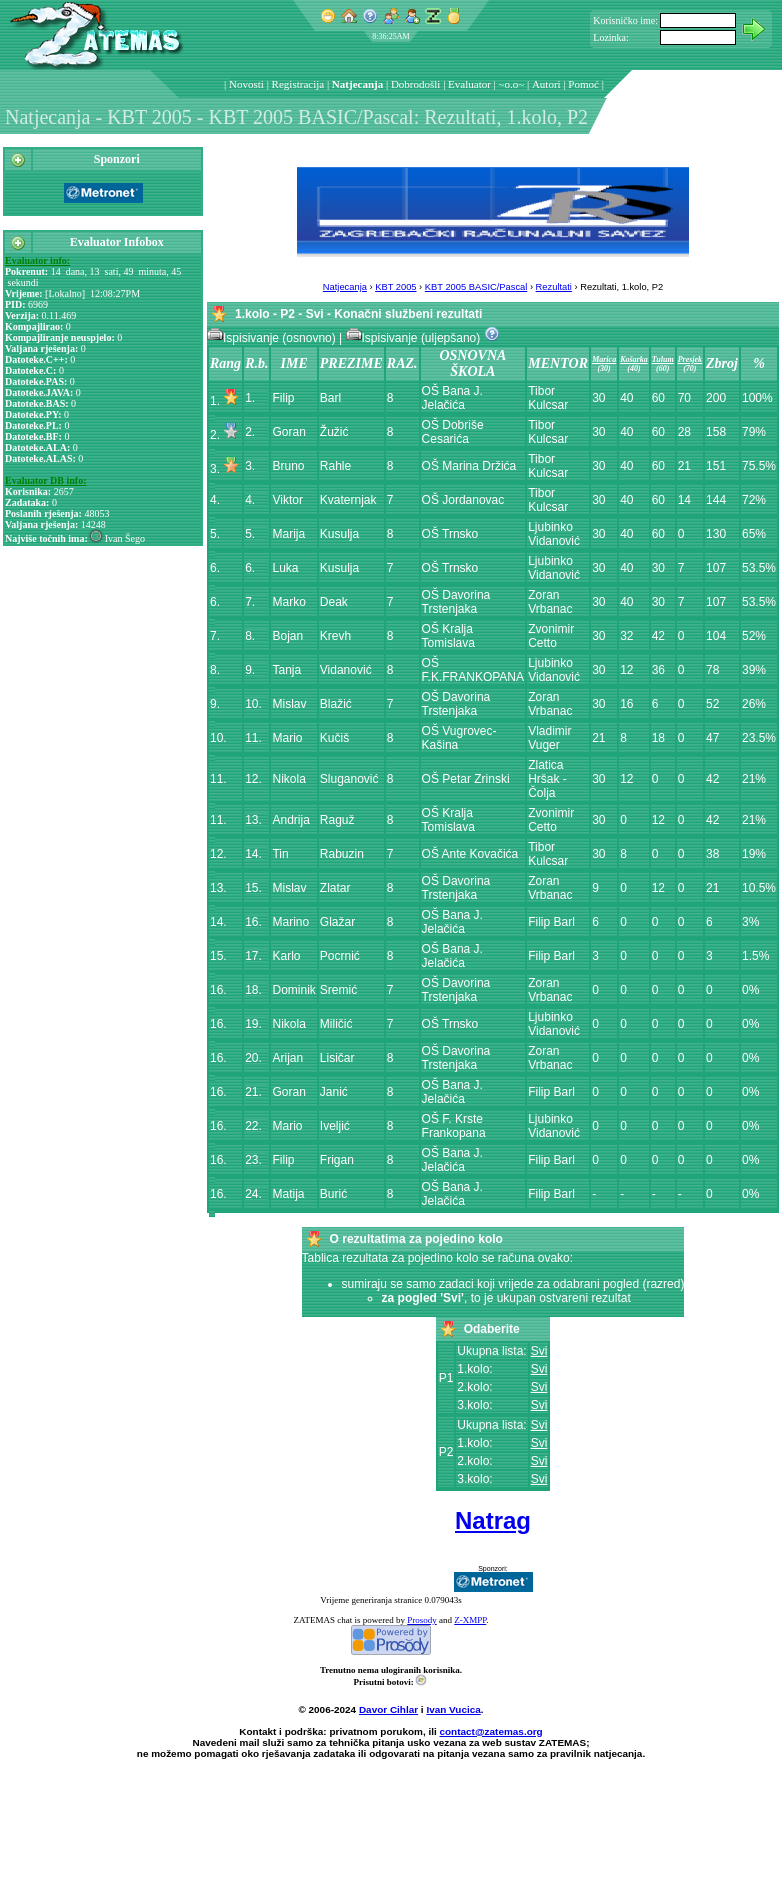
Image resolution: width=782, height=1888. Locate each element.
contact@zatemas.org (491, 1731)
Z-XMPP (470, 1620)
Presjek (690, 359)
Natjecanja (357, 84)
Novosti (246, 84)
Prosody (422, 1620)
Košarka (634, 359)
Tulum (663, 359)
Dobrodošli (416, 84)
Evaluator (469, 84)
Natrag (493, 1520)
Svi (539, 1351)
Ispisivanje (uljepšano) (415, 338)
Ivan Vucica (453, 1709)
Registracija (298, 84)
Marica (604, 359)
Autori (546, 84)
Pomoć (583, 84)
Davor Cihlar (388, 1709)
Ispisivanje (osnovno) (273, 338)
